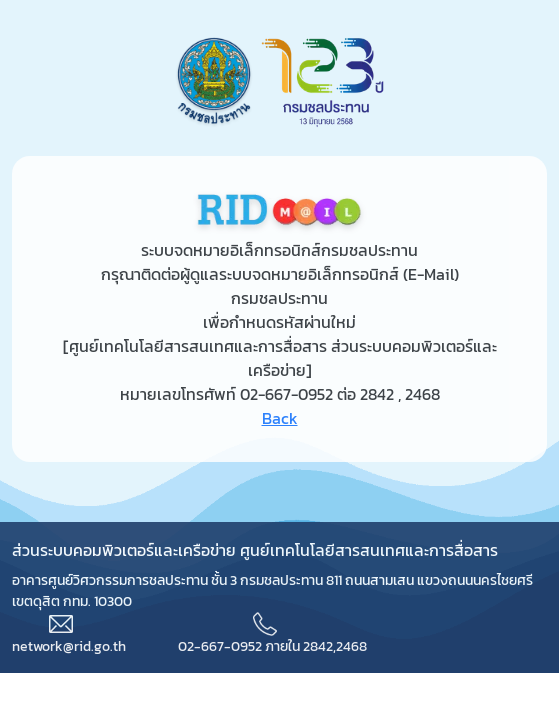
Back (280, 418)
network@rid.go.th (69, 646)
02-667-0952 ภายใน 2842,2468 (272, 646)
